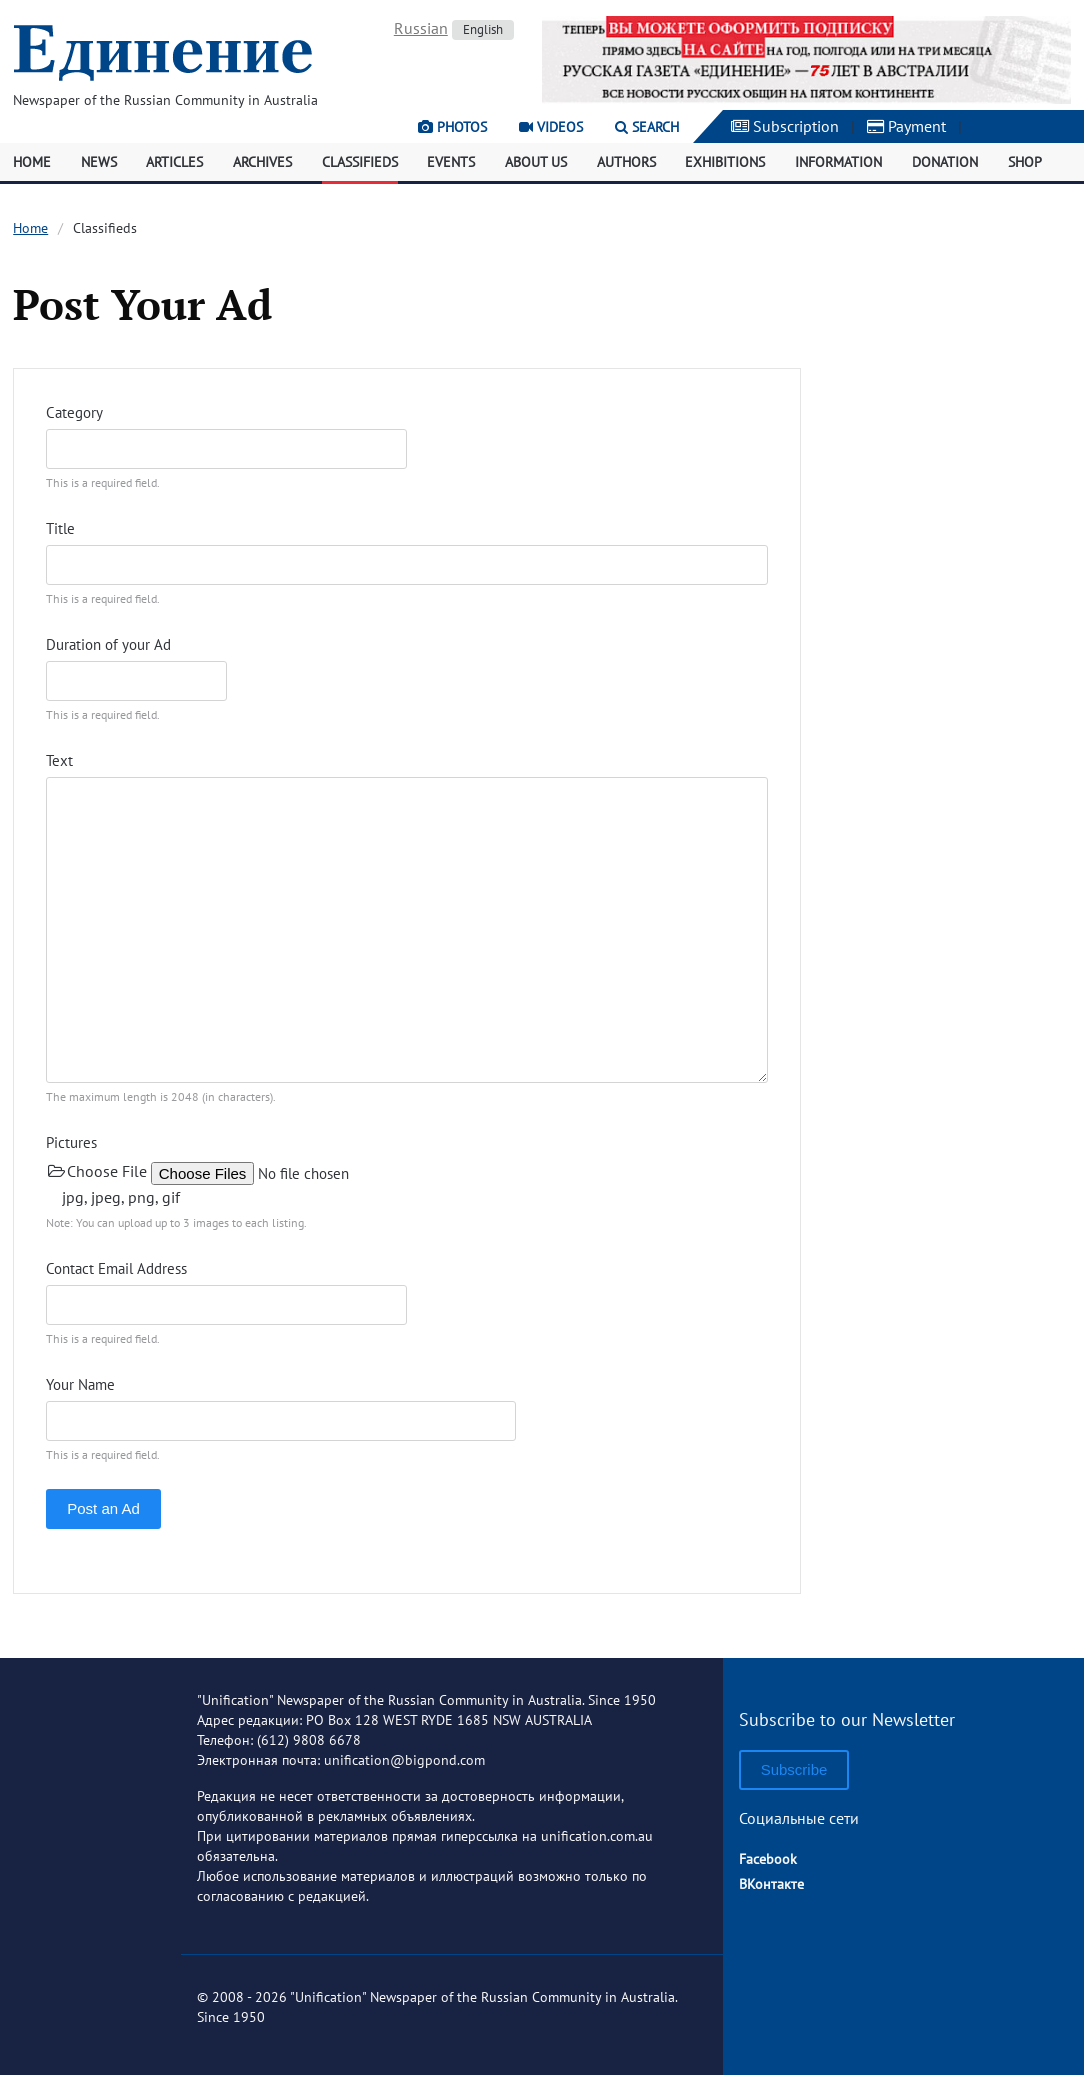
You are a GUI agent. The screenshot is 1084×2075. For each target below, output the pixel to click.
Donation (945, 162)
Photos (452, 127)
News (99, 162)
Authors (626, 162)
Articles (174, 162)
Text (59, 760)
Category (74, 412)
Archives (262, 162)
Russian (421, 28)
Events (451, 162)
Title (60, 528)
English (483, 29)
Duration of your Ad (108, 644)
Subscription (785, 126)
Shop (1025, 162)
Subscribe (794, 1769)
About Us (536, 162)
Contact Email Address (116, 1268)
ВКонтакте (771, 1884)
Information (838, 162)
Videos (551, 127)
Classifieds (360, 162)
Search (647, 127)
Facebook (768, 1859)
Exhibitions (725, 162)
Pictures (71, 1142)
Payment (906, 126)
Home (32, 162)
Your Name (80, 1384)
